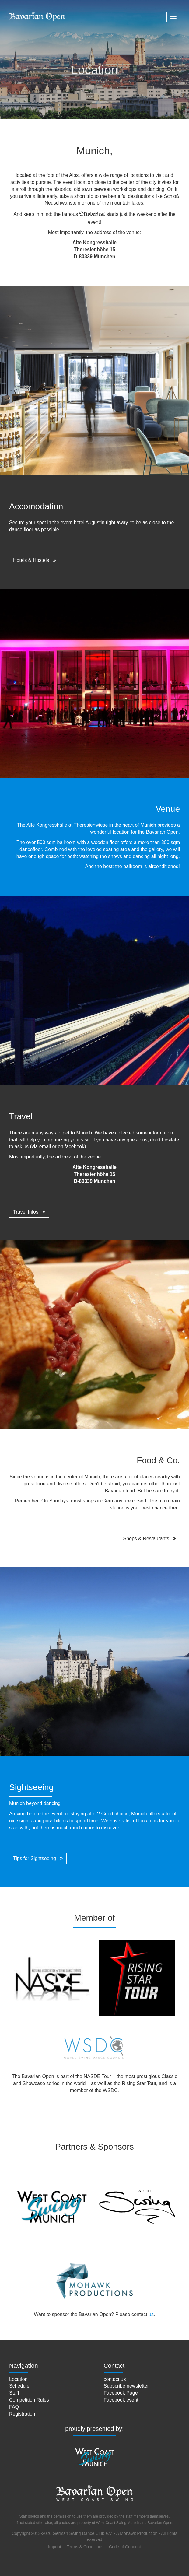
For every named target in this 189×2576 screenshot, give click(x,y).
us (151, 2314)
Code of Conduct (125, 2546)
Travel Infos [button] (29, 1211)
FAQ (14, 2407)
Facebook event (121, 2400)
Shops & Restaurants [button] (149, 1538)
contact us (115, 2379)
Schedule (19, 2385)
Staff (14, 2393)
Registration (22, 2414)
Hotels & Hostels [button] (34, 560)
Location (18, 2379)
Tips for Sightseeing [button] (38, 1858)
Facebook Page (121, 2393)
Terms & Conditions (85, 2546)
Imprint (54, 2546)
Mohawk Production (138, 2533)
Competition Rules (29, 2400)
